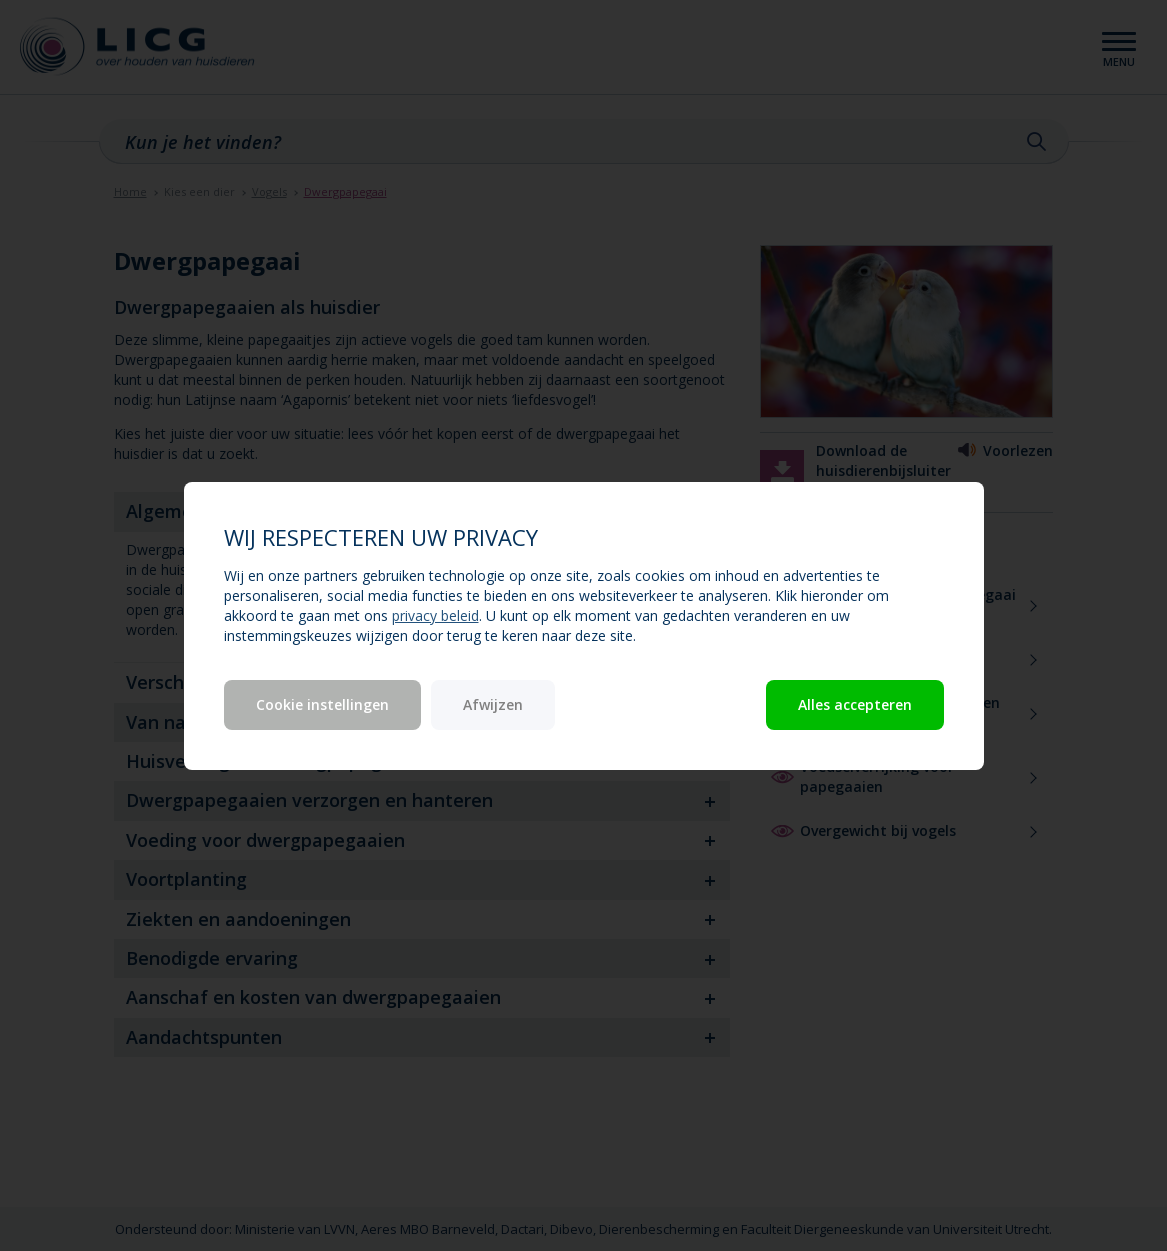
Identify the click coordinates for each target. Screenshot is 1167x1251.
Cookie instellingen (322, 704)
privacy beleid (435, 615)
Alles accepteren (855, 704)
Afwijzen (493, 704)
